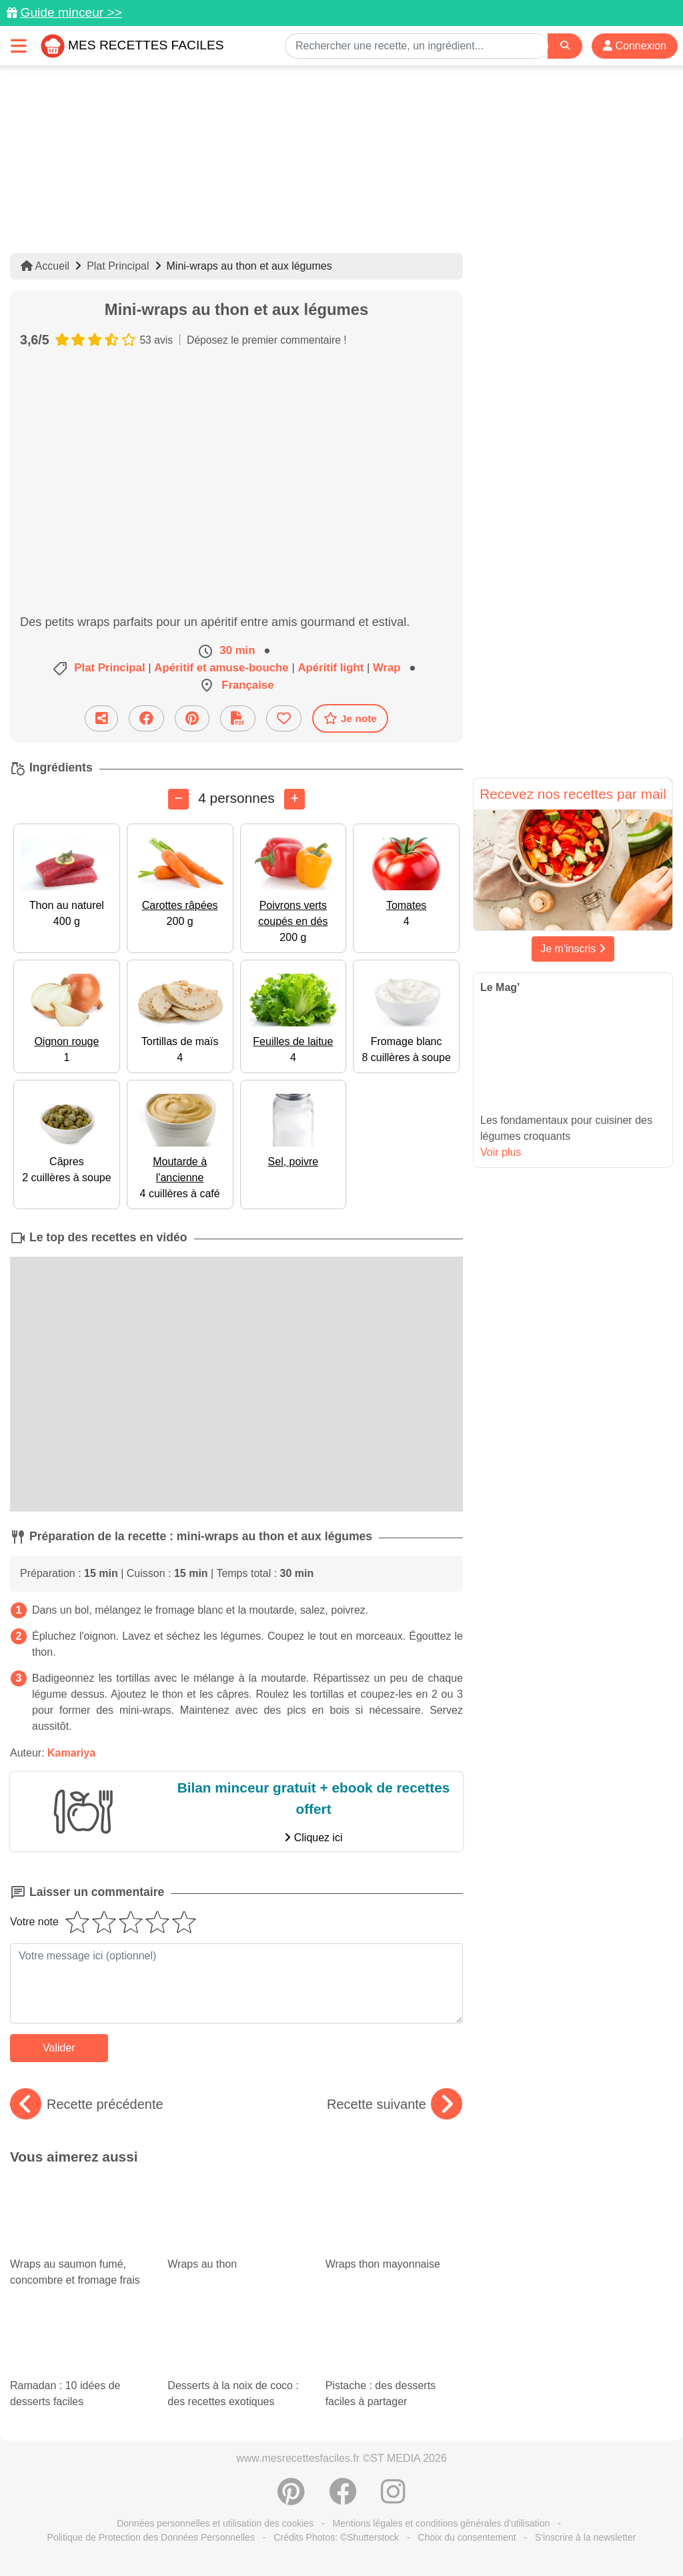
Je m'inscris (573, 948)
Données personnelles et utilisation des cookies (215, 2523)
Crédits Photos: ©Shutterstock (336, 2537)
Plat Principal (118, 266)
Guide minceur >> (71, 12)
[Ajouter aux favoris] (283, 718)
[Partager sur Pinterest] (192, 718)
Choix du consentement (467, 2537)
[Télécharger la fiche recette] (237, 718)
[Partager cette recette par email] (101, 718)
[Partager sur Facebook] (146, 718)
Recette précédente (86, 2104)
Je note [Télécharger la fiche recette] (350, 718)
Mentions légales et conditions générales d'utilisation (441, 2523)
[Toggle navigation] (18, 45)
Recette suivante (394, 2104)
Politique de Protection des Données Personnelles (151, 2537)
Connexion (634, 45)
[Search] (565, 45)
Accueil (45, 266)
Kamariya (71, 1752)
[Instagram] (393, 2498)
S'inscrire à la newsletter (585, 2537)
